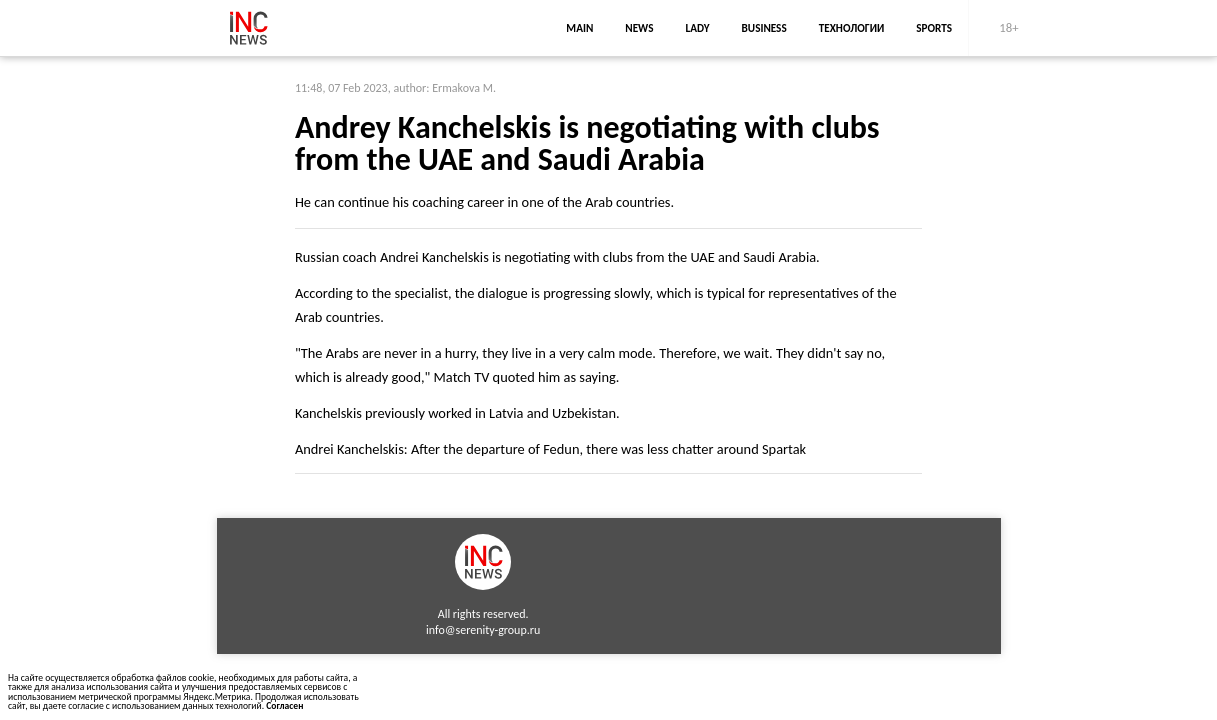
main (579, 28)
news (639, 28)
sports (934, 28)
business (764, 28)
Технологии (852, 28)
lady (697, 28)
